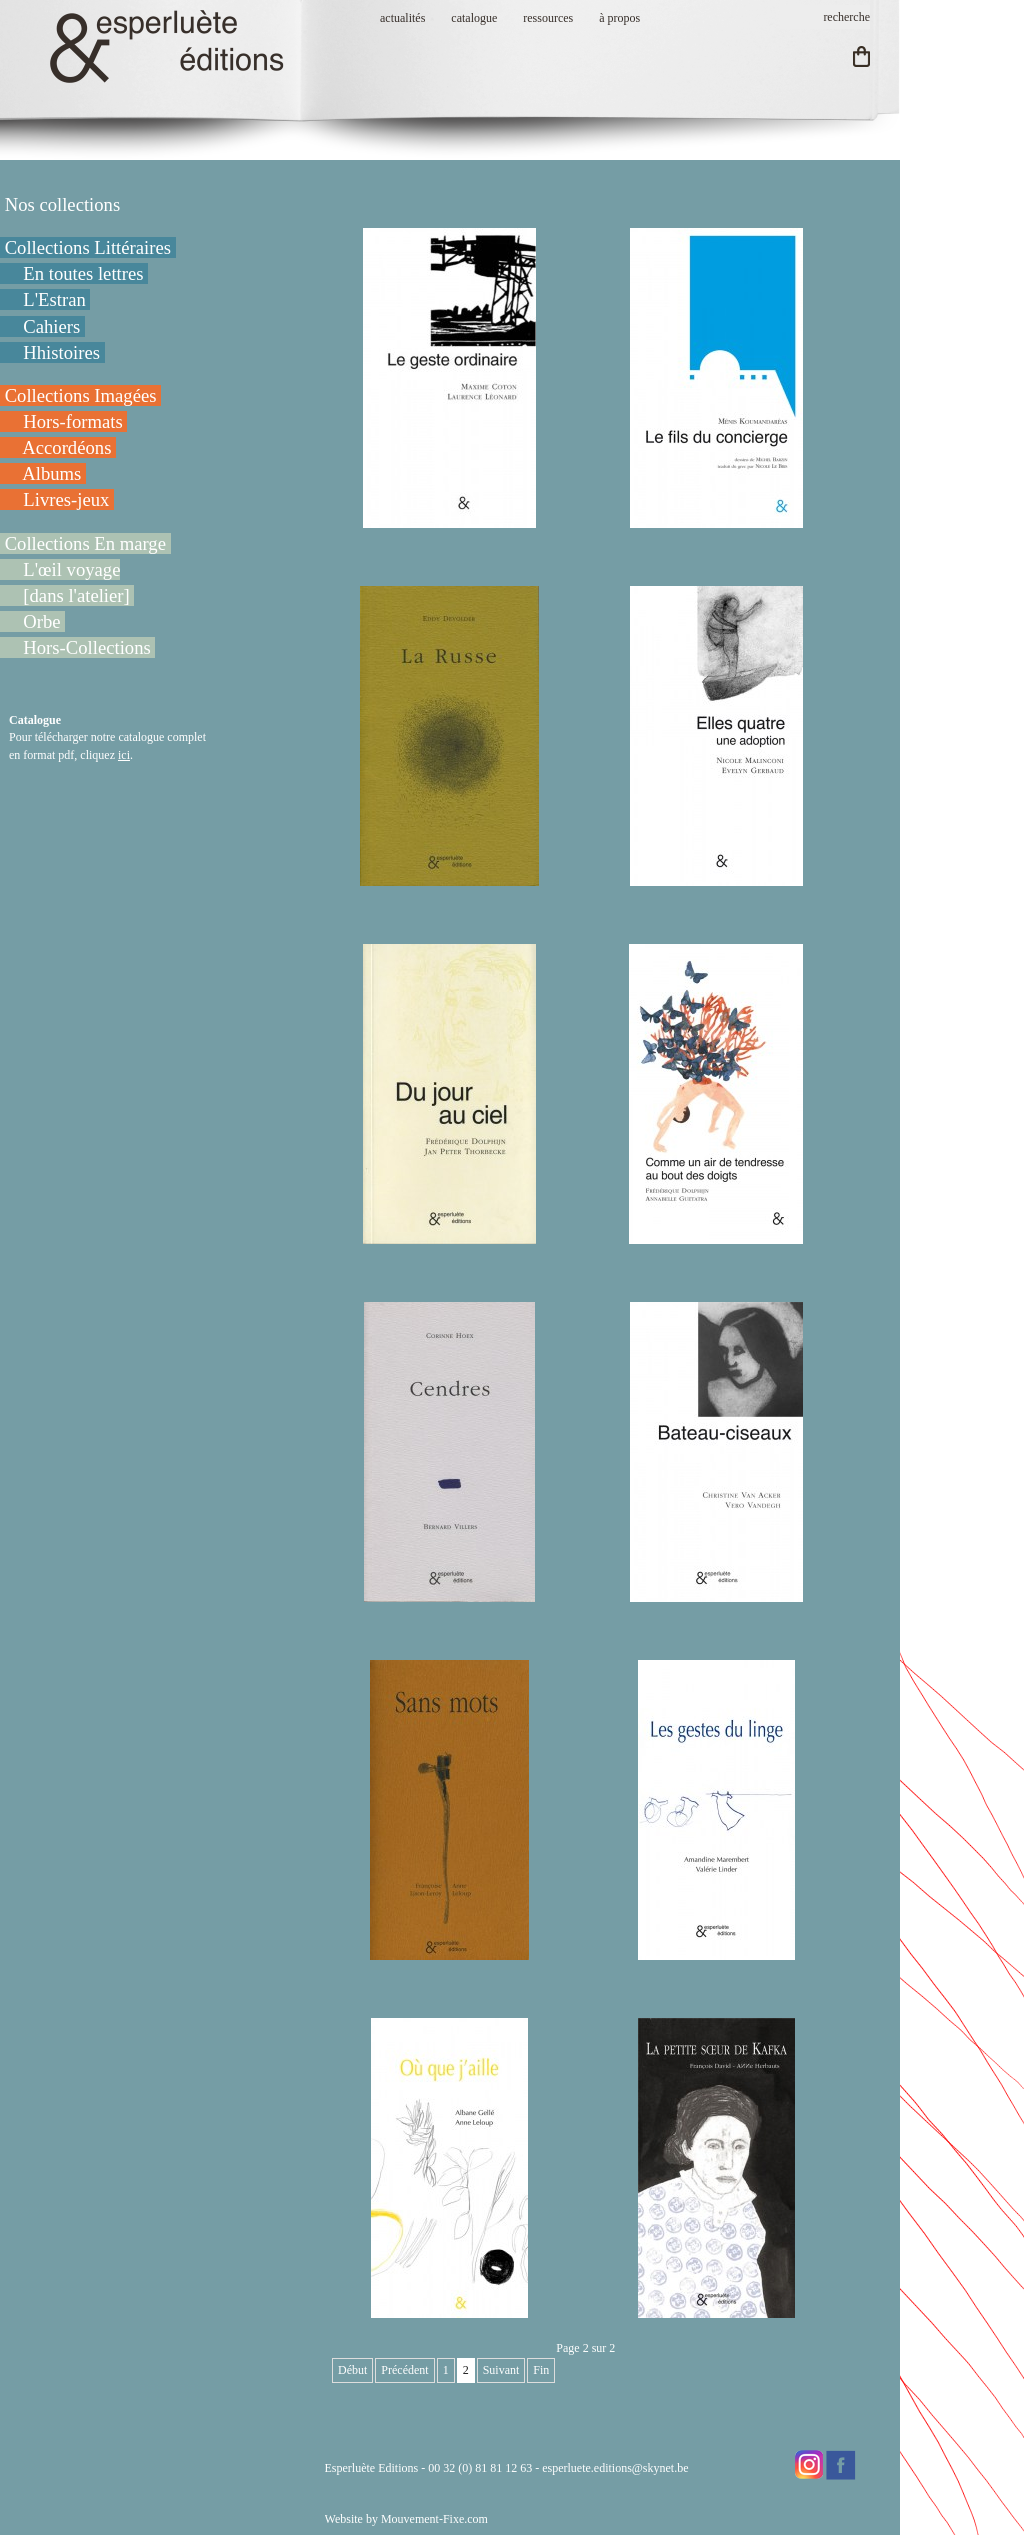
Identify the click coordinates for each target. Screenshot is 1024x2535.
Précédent (404, 2370)
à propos (619, 18)
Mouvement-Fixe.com (434, 2519)
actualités (402, 18)
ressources (548, 18)
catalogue (474, 18)
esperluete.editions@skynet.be (615, 2468)
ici (124, 755)
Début (352, 2370)
